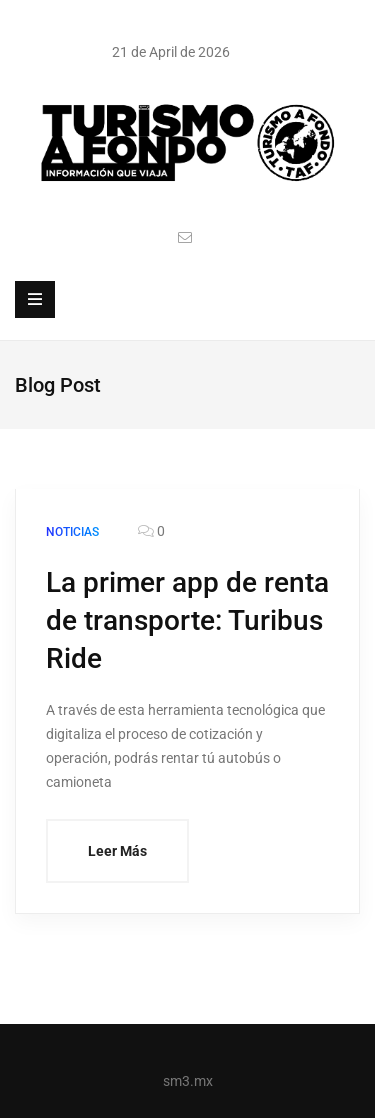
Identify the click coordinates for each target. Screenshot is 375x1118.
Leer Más (117, 851)
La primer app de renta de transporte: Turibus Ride (187, 620)
